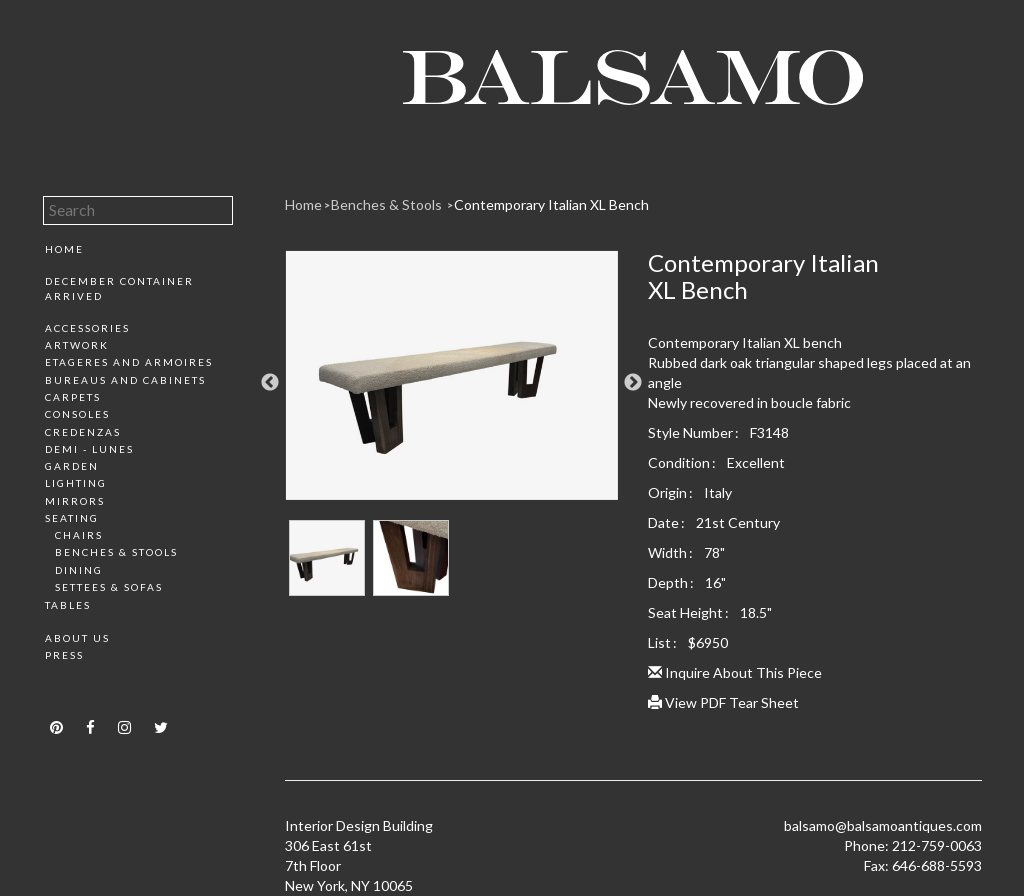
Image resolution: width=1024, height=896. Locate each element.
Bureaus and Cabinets (125, 380)
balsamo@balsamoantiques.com (883, 825)
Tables (68, 605)
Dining (79, 570)
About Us (77, 638)
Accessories (87, 328)
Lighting (76, 483)
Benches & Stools (116, 552)
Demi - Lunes (89, 449)
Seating (72, 518)
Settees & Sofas (109, 587)
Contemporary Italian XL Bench (551, 204)
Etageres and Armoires (129, 362)
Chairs (79, 535)
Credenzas (83, 432)
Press (64, 655)
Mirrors (75, 501)
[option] (452, 383)
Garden (72, 466)
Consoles (77, 414)
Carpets (73, 397)
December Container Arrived (119, 288)
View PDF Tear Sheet (723, 702)
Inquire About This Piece (735, 672)
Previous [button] (270, 383)
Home (64, 249)
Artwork (77, 345)
